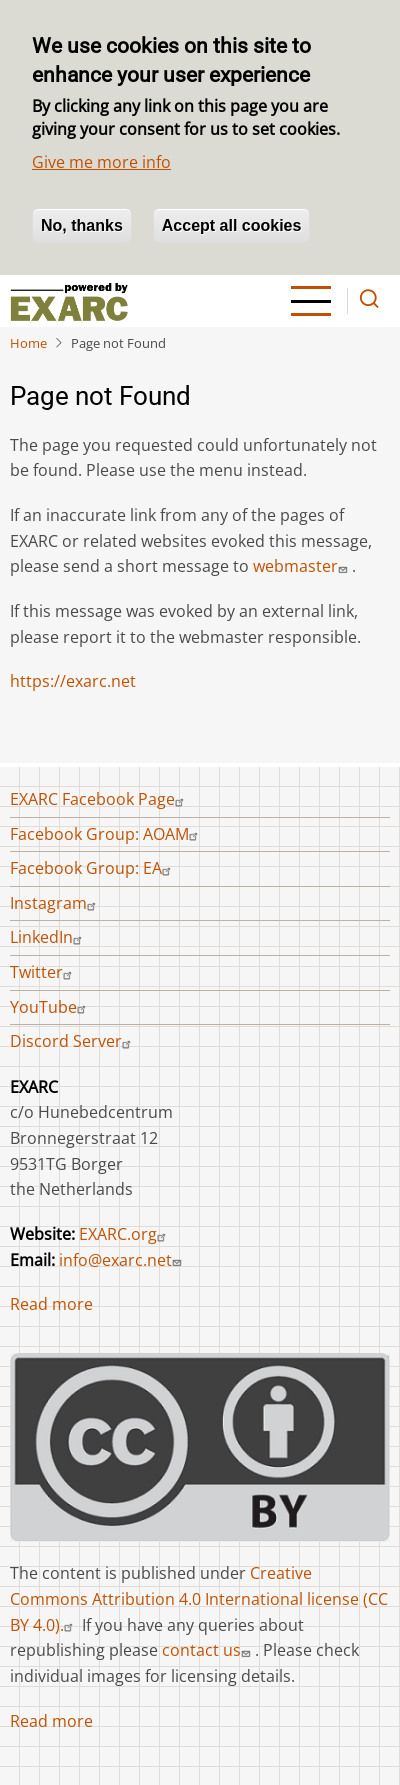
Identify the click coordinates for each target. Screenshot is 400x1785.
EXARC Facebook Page (99, 799)
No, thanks (82, 225)
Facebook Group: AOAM (106, 834)
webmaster (302, 566)
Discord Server (73, 1041)
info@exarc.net (122, 1260)
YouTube (50, 1007)
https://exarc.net (73, 681)
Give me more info (101, 162)
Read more (51, 1304)
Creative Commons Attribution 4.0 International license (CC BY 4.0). (199, 1598)
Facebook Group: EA (93, 868)
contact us (208, 1650)
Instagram (55, 903)
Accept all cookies (232, 225)
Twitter (43, 972)
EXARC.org (125, 1234)
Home (28, 343)
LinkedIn (48, 937)
